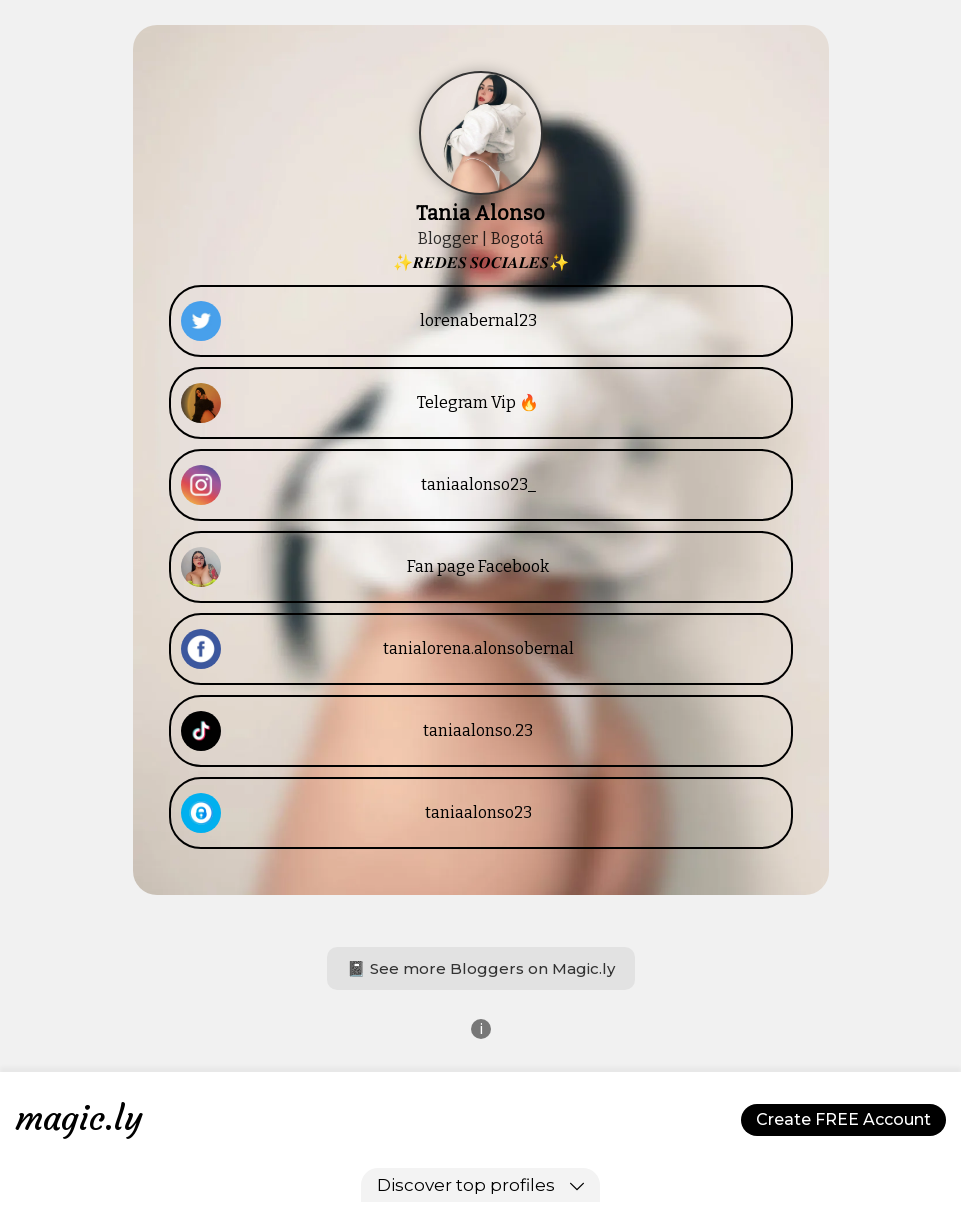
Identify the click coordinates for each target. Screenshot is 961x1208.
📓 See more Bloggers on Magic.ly (481, 968)
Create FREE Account (843, 1119)
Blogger (448, 238)
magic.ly (79, 1118)
